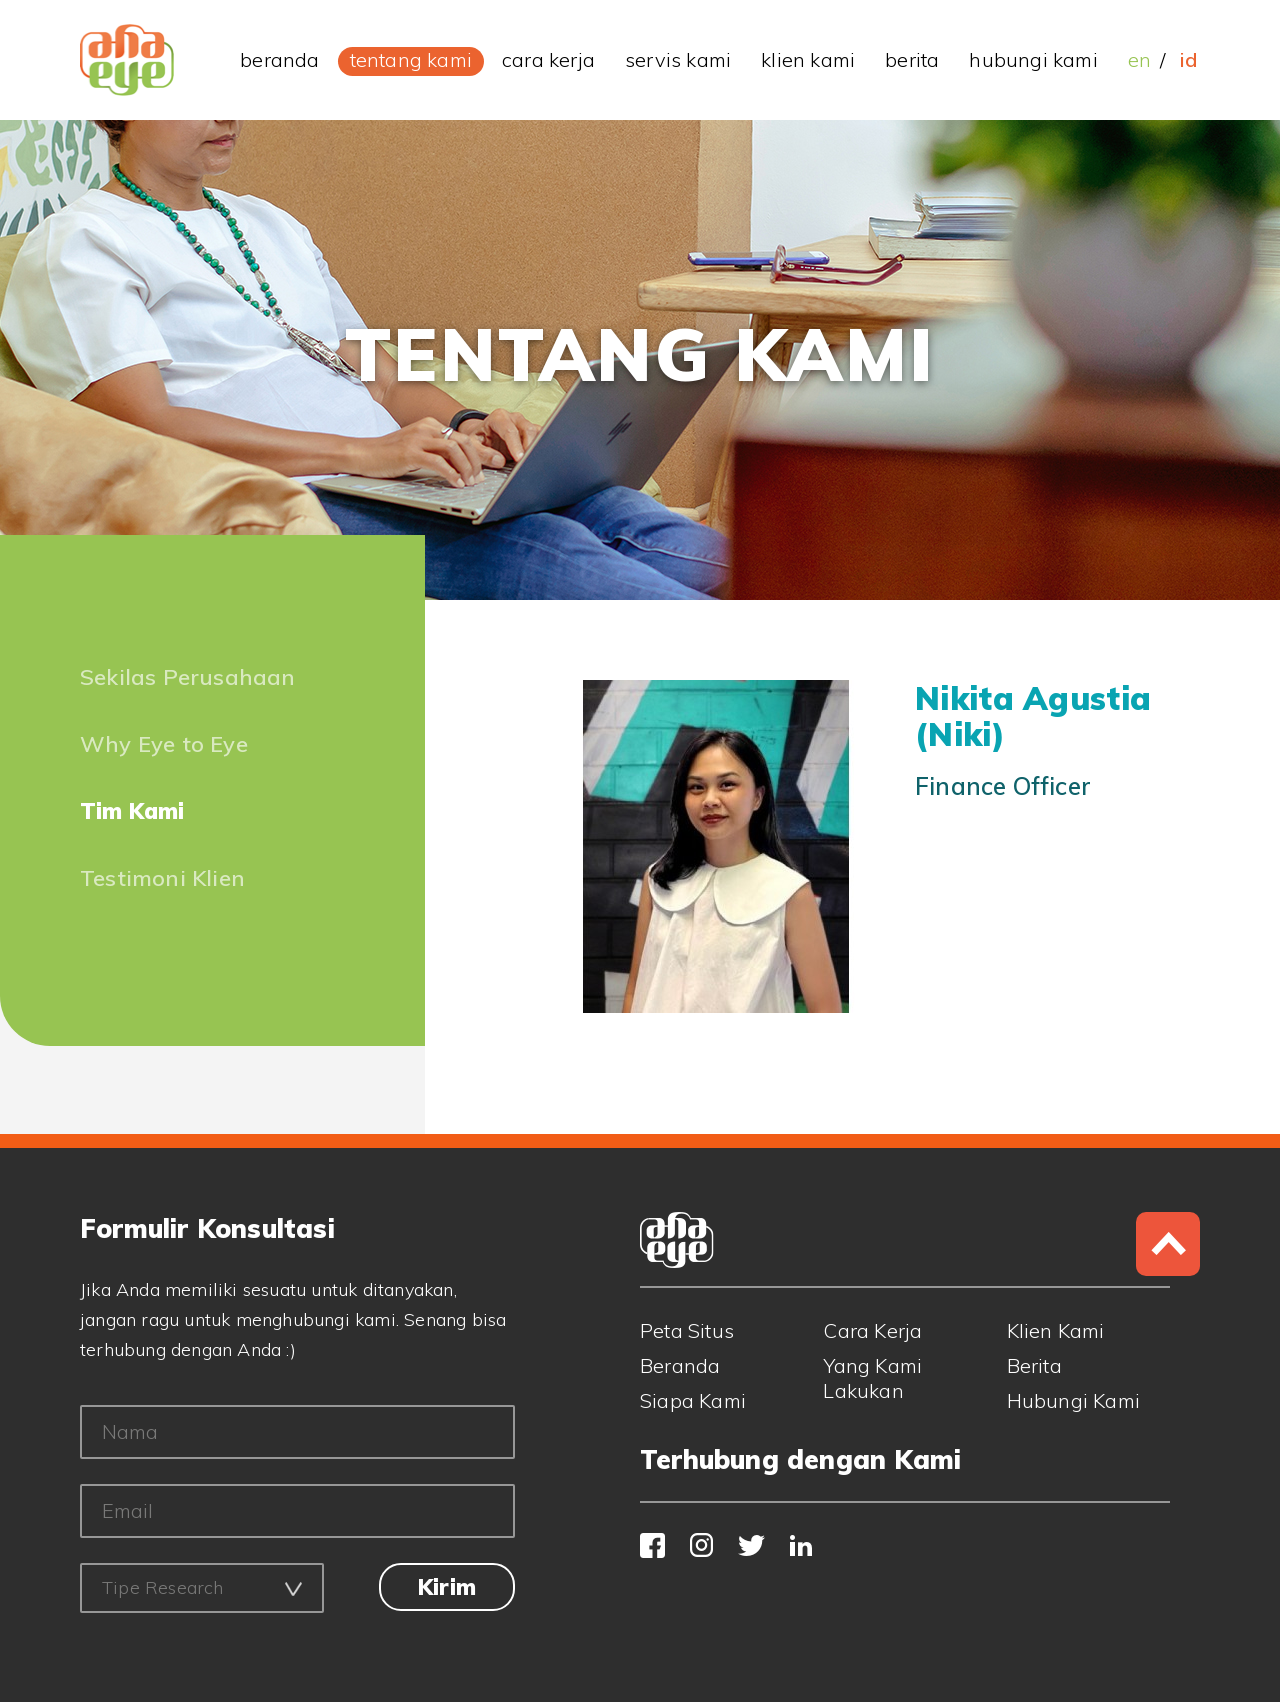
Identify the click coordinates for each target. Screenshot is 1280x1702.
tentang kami (411, 59)
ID (1188, 59)
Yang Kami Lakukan (872, 1378)
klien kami (808, 59)
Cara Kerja (872, 1330)
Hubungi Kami (1073, 1400)
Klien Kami (1056, 1330)
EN (1139, 59)
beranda (279, 59)
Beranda (680, 1365)
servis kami (678, 59)
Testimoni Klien (162, 878)
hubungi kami (1033, 59)
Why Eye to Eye (164, 744)
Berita (1034, 1365)
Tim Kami (132, 811)
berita (912, 59)
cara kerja (548, 59)
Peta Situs (687, 1330)
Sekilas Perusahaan (188, 677)
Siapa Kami (693, 1400)
